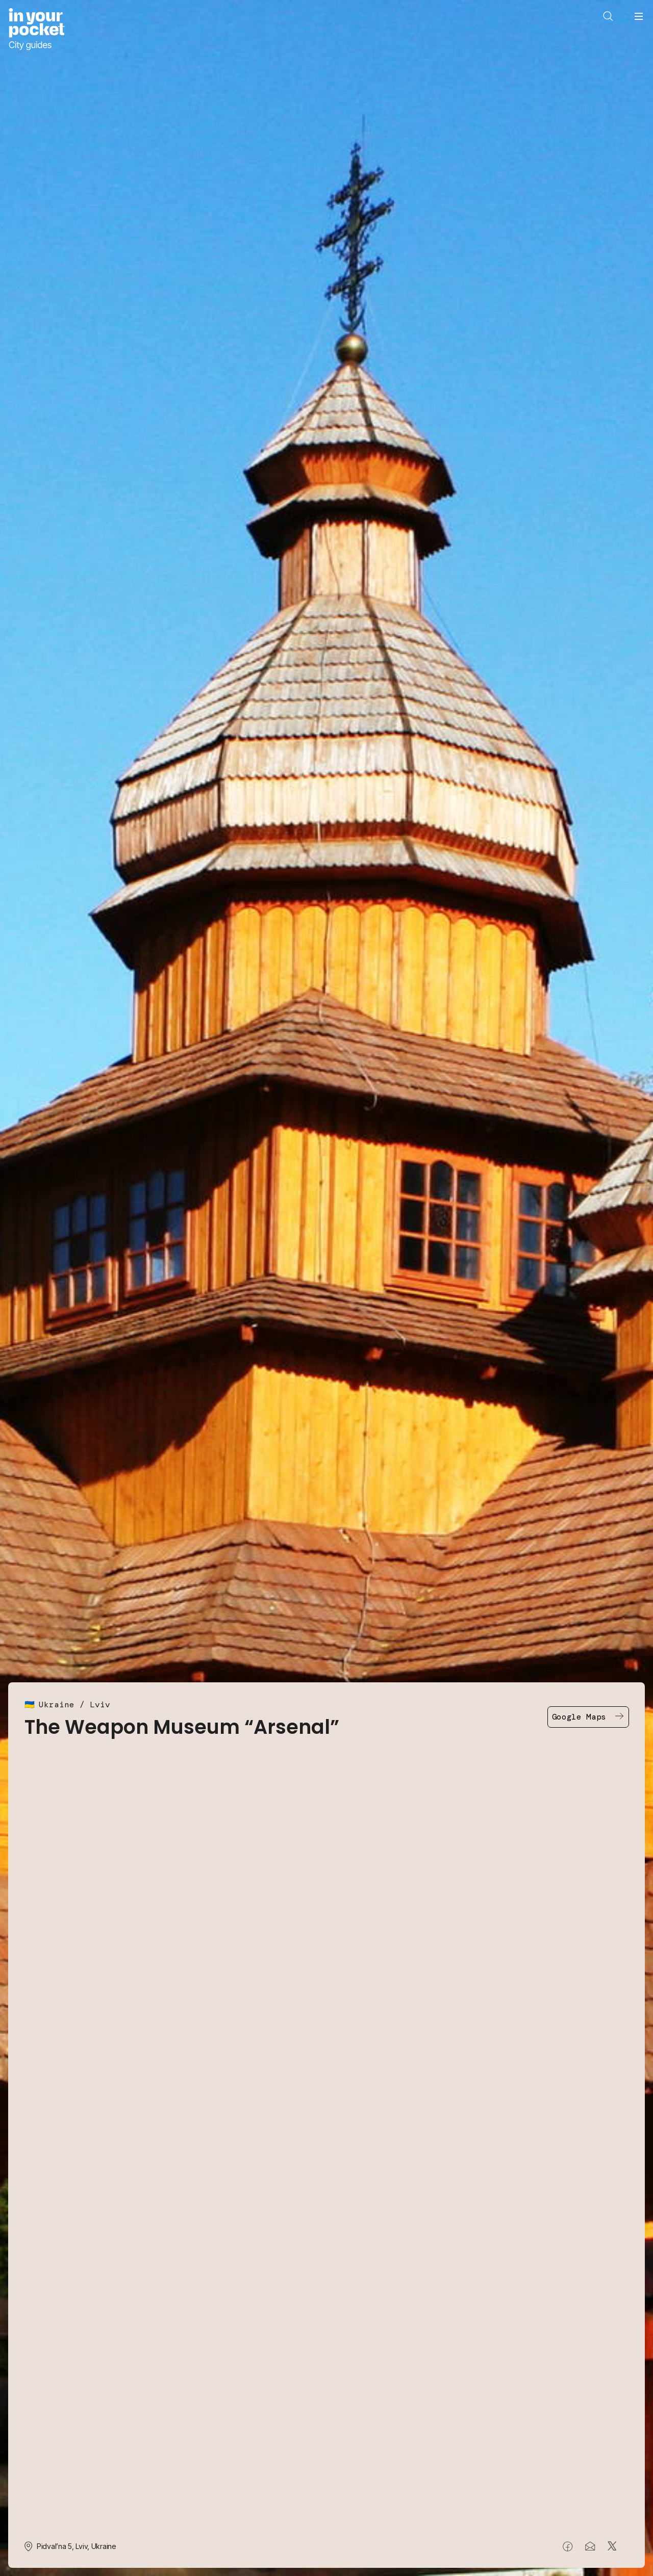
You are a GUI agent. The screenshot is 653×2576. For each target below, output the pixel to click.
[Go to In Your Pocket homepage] (36, 29)
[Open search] (608, 16)
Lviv (100, 1704)
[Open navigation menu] (639, 16)
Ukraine (56, 1704)
